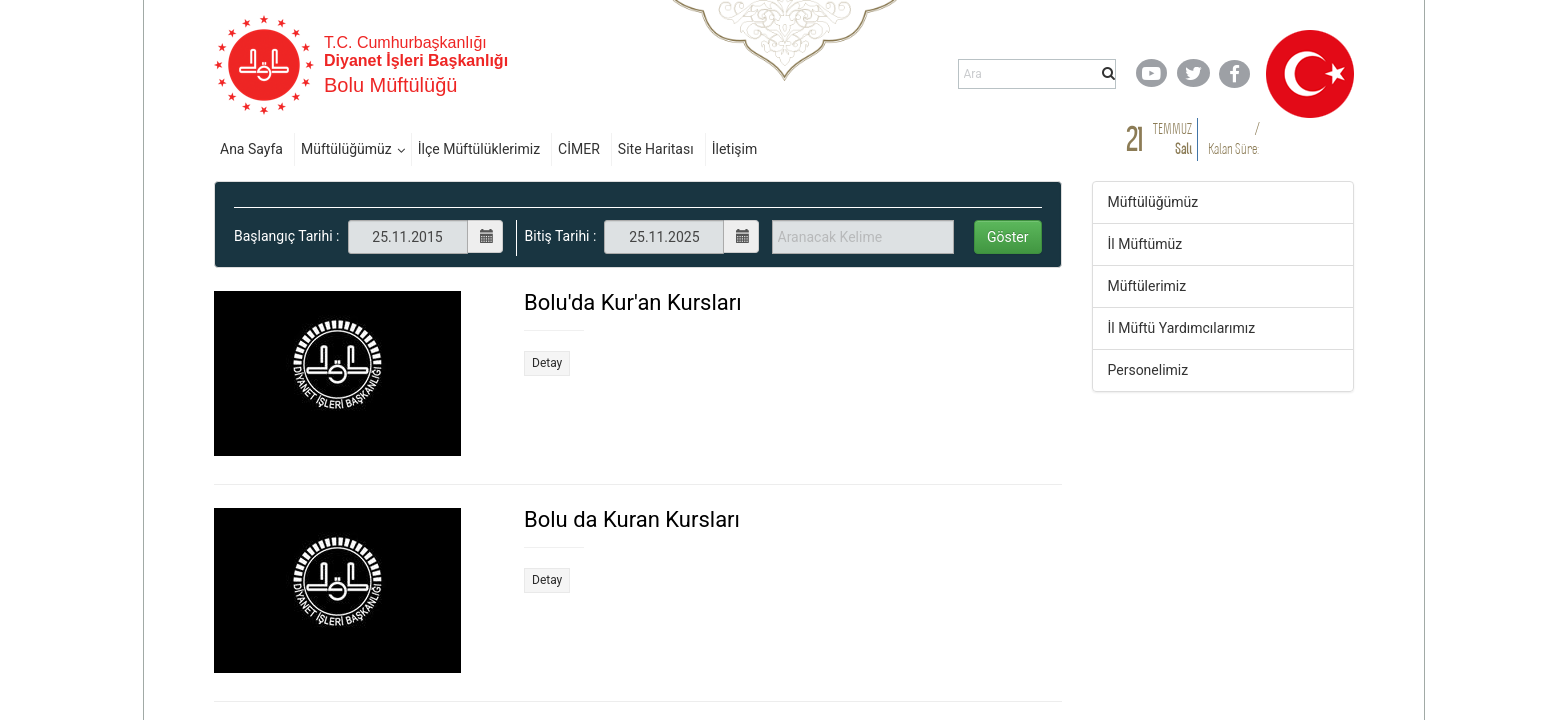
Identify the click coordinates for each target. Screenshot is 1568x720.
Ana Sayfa (251, 149)
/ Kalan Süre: (1233, 138)
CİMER (579, 149)
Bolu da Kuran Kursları (632, 519)
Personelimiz (1148, 370)
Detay (547, 363)
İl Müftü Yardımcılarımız (1182, 328)
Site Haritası (656, 149)
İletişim (735, 149)
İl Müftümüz (1145, 244)
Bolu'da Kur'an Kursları (633, 302)
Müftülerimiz (1147, 286)
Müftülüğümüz (346, 149)
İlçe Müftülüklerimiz (479, 149)
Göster (1008, 237)
